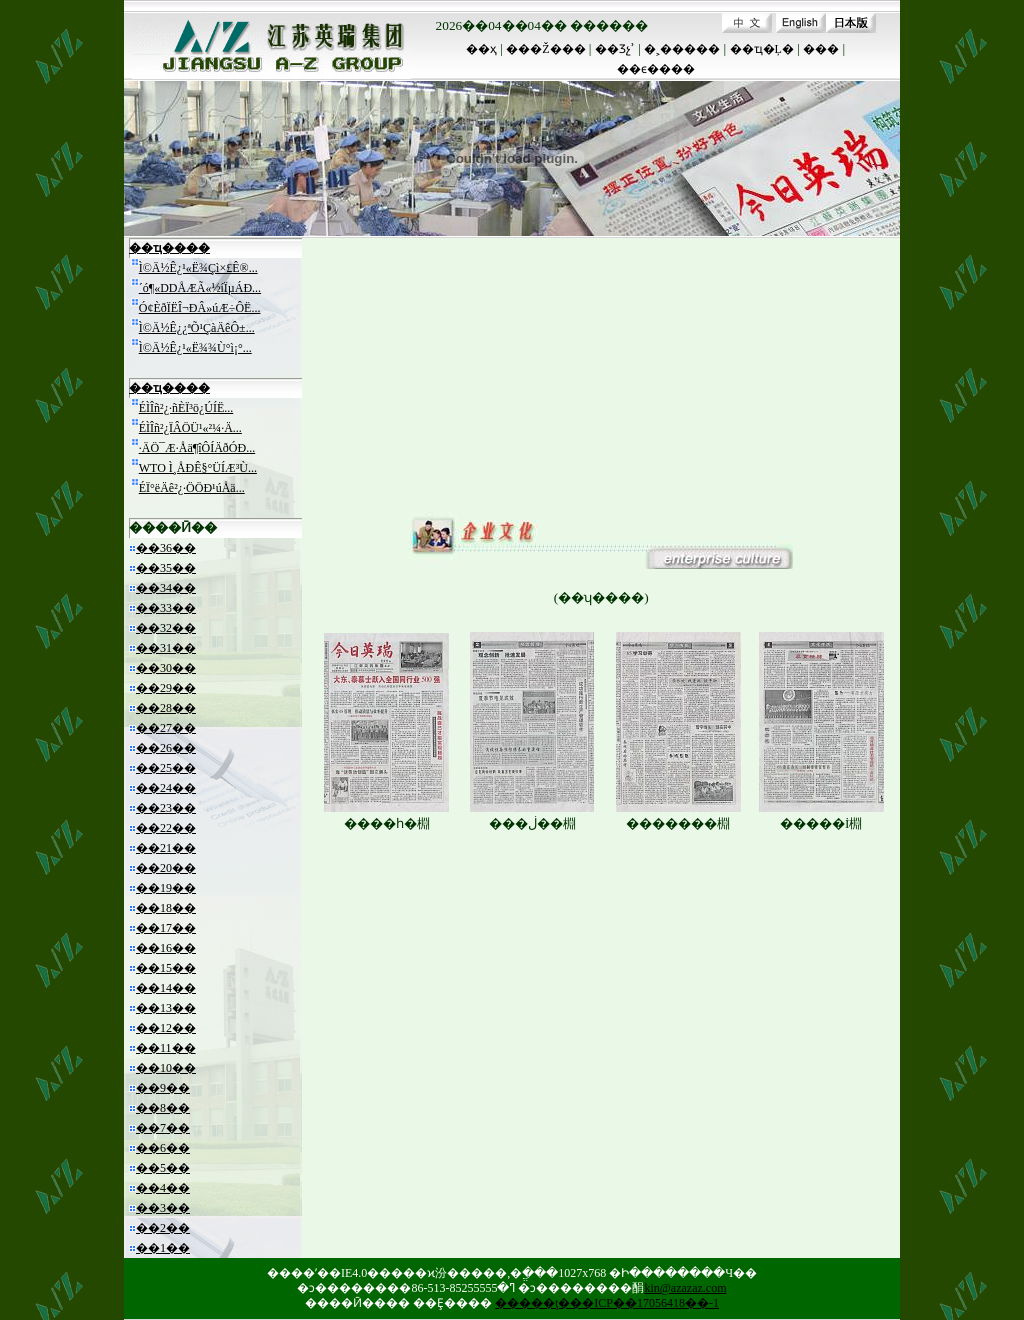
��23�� (166, 808)
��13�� (166, 1008)
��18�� (166, 908)
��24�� (166, 788)
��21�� (166, 848)
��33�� (166, 608)
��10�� (166, 1068)
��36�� (166, 548)
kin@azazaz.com (685, 1288)
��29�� (166, 688)
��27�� (166, 728)
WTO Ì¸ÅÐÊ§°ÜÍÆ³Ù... (198, 468)
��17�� (166, 928)
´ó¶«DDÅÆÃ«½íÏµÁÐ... (200, 288)
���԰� (821, 49)
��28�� (166, 708)
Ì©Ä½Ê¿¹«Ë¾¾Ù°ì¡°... (195, 348)
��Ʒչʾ (615, 49)
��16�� (166, 948)
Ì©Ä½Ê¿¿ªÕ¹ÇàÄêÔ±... (197, 328)
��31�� (166, 648)
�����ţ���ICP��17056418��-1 (607, 1303)
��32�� (166, 628)
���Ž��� (545, 49)
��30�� (166, 668)
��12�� (166, 1028)
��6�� (163, 1148)
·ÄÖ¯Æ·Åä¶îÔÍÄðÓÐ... (197, 448)
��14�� (166, 988)
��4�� (163, 1188)
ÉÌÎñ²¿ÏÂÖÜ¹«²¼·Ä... (190, 428)
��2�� (163, 1228)
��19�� (166, 888)
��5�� (163, 1168)
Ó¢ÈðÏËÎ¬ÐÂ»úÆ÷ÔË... (200, 308)
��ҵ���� (169, 248)
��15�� (166, 968)
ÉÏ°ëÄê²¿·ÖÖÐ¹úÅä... (192, 488)
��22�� (166, 828)
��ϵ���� (656, 69)
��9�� (163, 1088)
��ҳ (481, 49)
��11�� (166, 1048)
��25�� (166, 768)
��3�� (163, 1208)
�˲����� (682, 49)
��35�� (166, 568)
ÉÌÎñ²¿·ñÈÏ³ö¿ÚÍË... (186, 408)
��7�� (163, 1128)
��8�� (163, 1108)
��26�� (166, 748)
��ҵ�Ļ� (762, 49)
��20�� (166, 868)
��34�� (166, 588)
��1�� (163, 1248)
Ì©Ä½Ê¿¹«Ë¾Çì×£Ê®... (198, 268)
